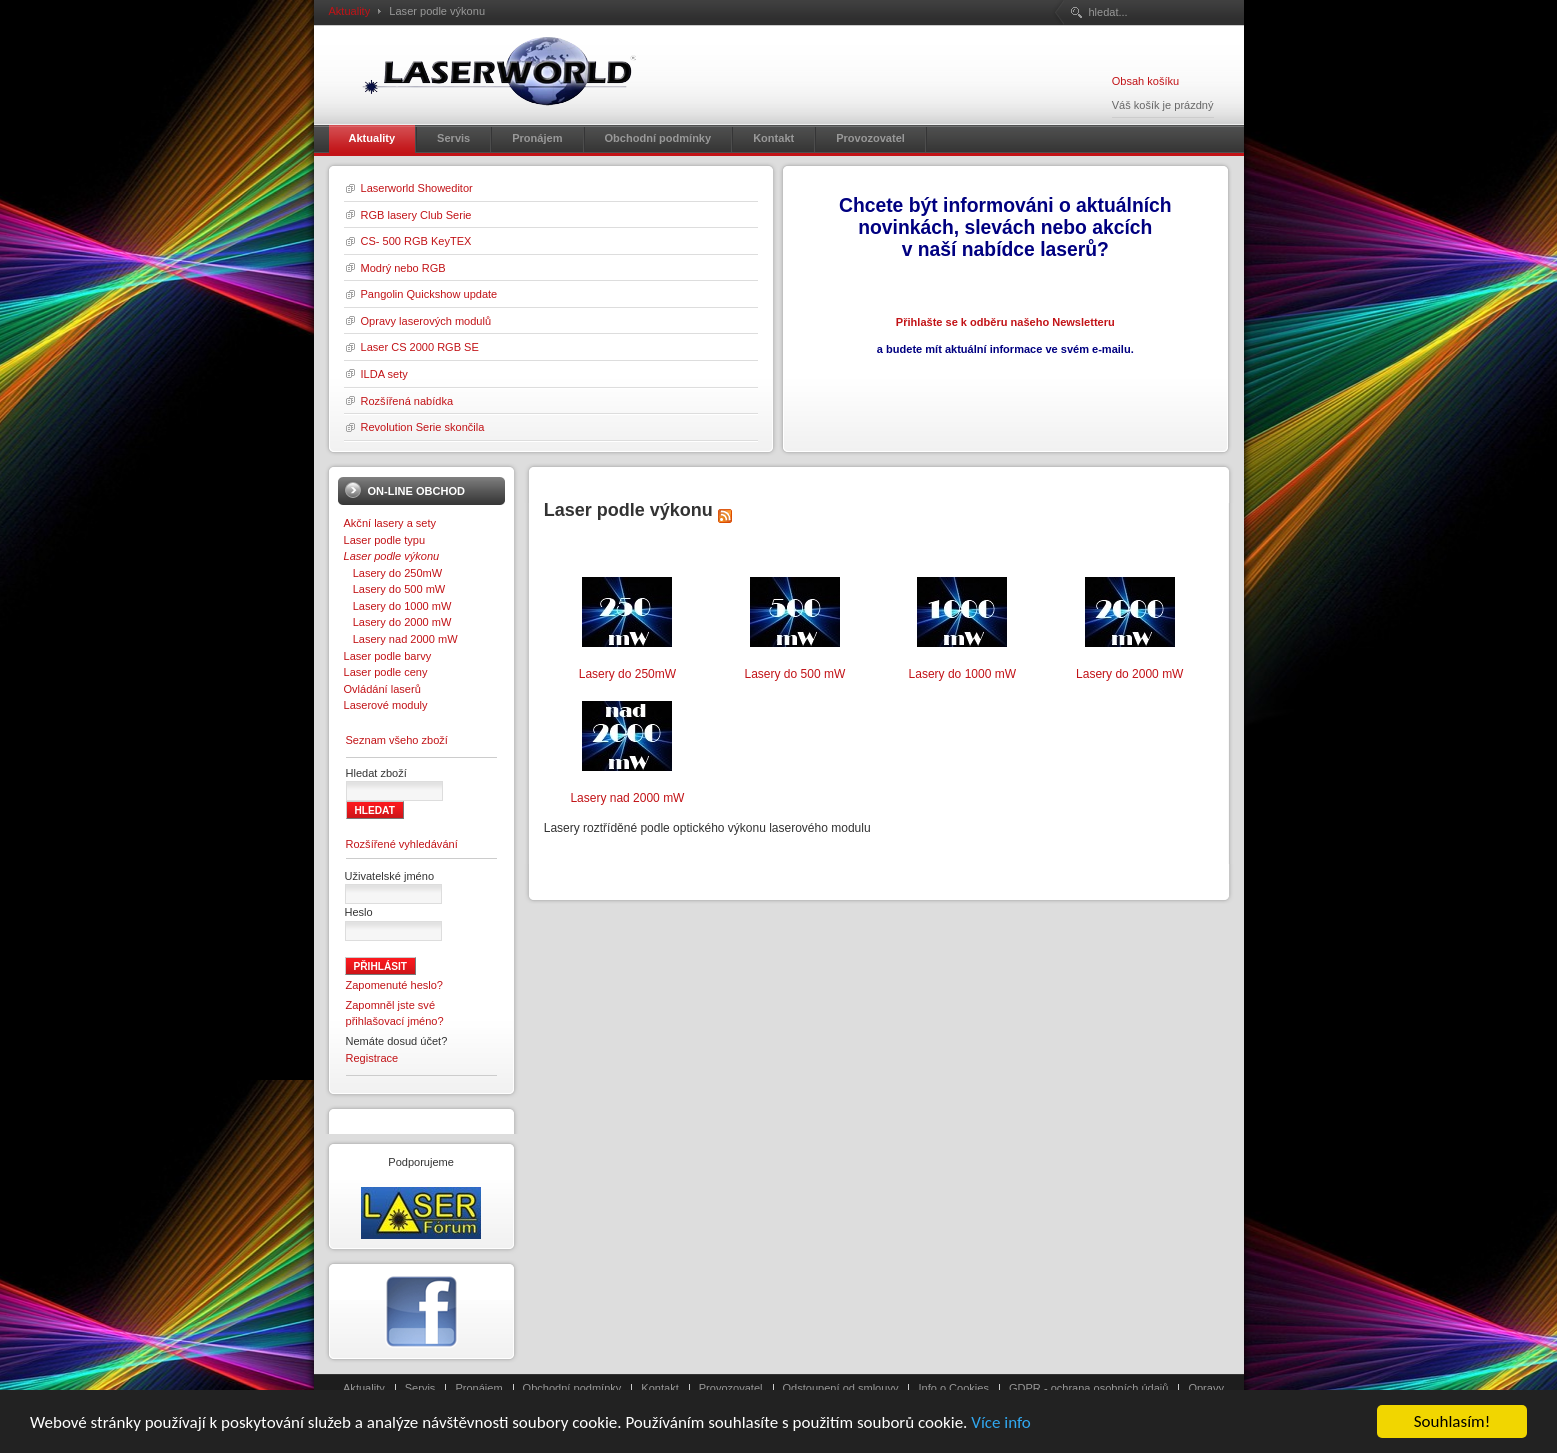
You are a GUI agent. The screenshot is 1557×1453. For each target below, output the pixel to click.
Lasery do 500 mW (395, 589)
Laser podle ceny (386, 672)
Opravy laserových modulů (426, 321)
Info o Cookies (953, 1388)
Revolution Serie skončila (423, 427)
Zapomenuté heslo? (395, 985)
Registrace (372, 1058)
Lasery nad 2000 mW (401, 639)
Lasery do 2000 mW (398, 622)
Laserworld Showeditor (417, 188)
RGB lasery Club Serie (416, 215)
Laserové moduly (386, 705)
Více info (1001, 1440)
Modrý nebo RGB (403, 268)
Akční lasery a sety (390, 523)
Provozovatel (731, 1388)
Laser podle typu (385, 540)
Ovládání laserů (382, 689)
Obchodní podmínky (572, 1388)
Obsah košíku (1145, 81)
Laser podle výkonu (392, 556)
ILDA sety (384, 374)
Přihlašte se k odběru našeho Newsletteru (1005, 322)
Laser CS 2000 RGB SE (420, 347)
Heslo (359, 912)
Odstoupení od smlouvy (841, 1388)
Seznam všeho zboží (397, 740)
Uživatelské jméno (390, 876)
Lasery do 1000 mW (398, 606)
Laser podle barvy (388, 656)
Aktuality (350, 11)
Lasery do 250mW (393, 573)
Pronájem (478, 1388)
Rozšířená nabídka (407, 401)
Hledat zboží (376, 773)
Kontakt (659, 1388)
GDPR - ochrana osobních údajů (1088, 1388)
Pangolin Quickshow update (429, 294)
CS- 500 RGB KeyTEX (416, 241)
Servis (420, 1388)
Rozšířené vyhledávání (402, 844)
